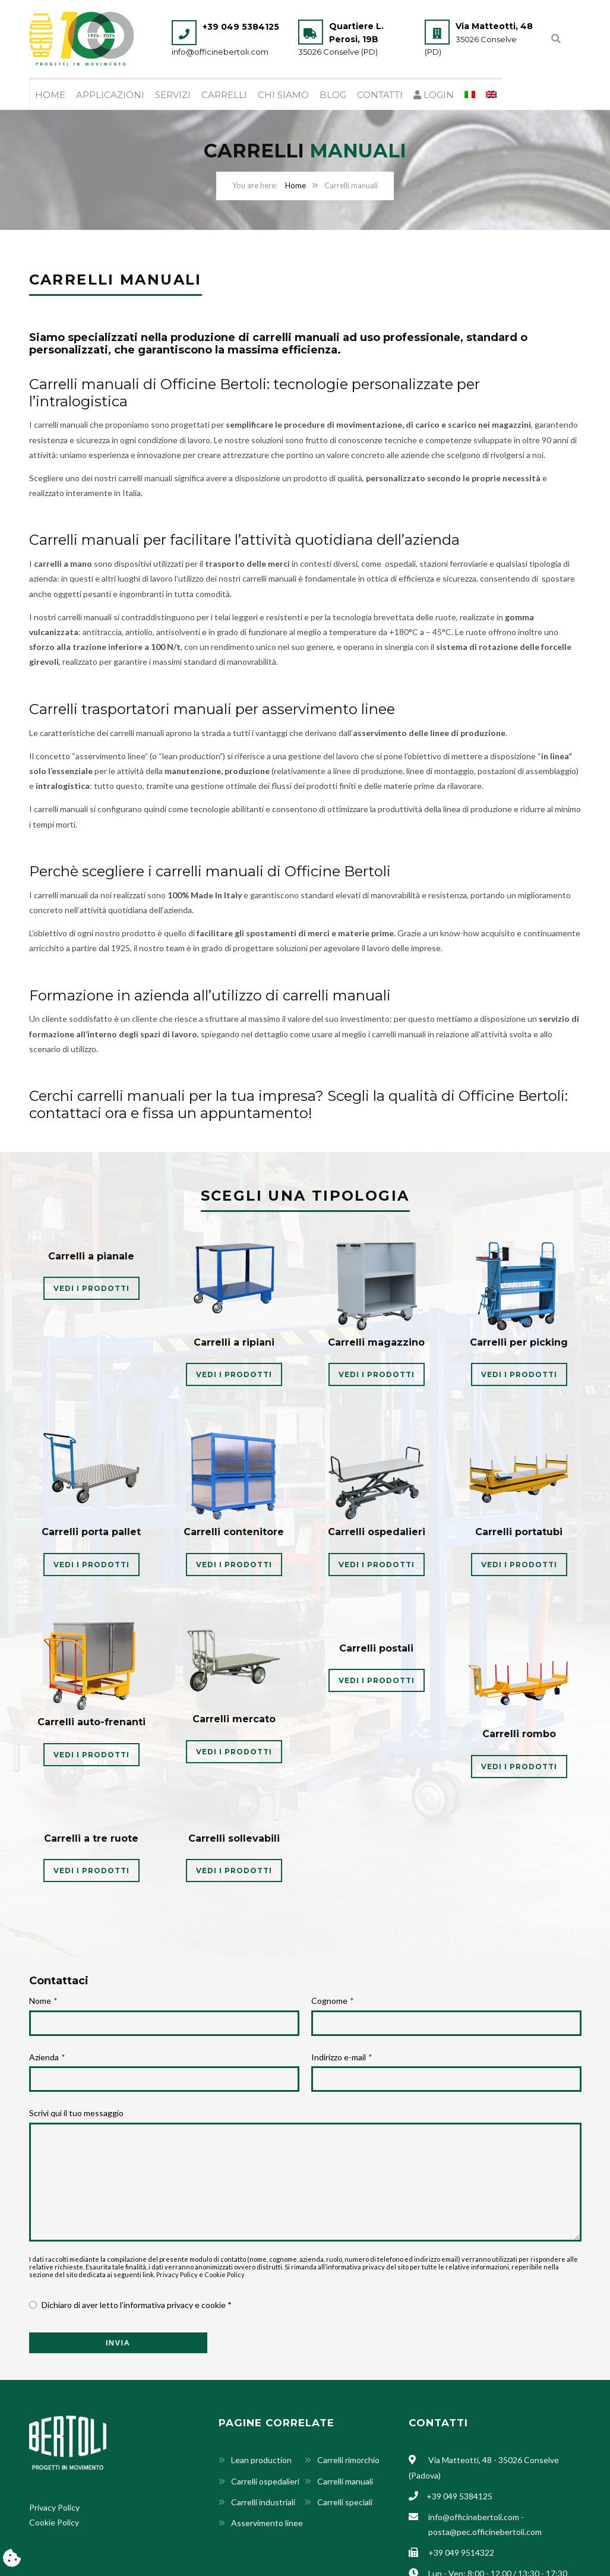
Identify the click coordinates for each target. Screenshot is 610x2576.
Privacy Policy (177, 2276)
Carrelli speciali (344, 2503)
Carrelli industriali (263, 2503)
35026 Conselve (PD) (338, 51)
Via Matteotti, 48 (494, 26)
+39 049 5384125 (241, 26)
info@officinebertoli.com (220, 51)
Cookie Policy (224, 2276)
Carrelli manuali (345, 2482)
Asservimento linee (267, 2524)
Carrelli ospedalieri (265, 2482)
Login (433, 96)
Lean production (261, 2461)
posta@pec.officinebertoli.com (485, 2533)
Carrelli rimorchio (348, 2461)
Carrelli (224, 96)
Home (50, 96)
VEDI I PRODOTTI (91, 1289)
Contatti (380, 96)
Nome (43, 2002)
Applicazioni (110, 96)
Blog (333, 96)
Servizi (173, 96)
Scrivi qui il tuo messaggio (76, 2114)
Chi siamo (283, 96)
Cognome (332, 2002)
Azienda (47, 2058)
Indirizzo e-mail (341, 2058)
